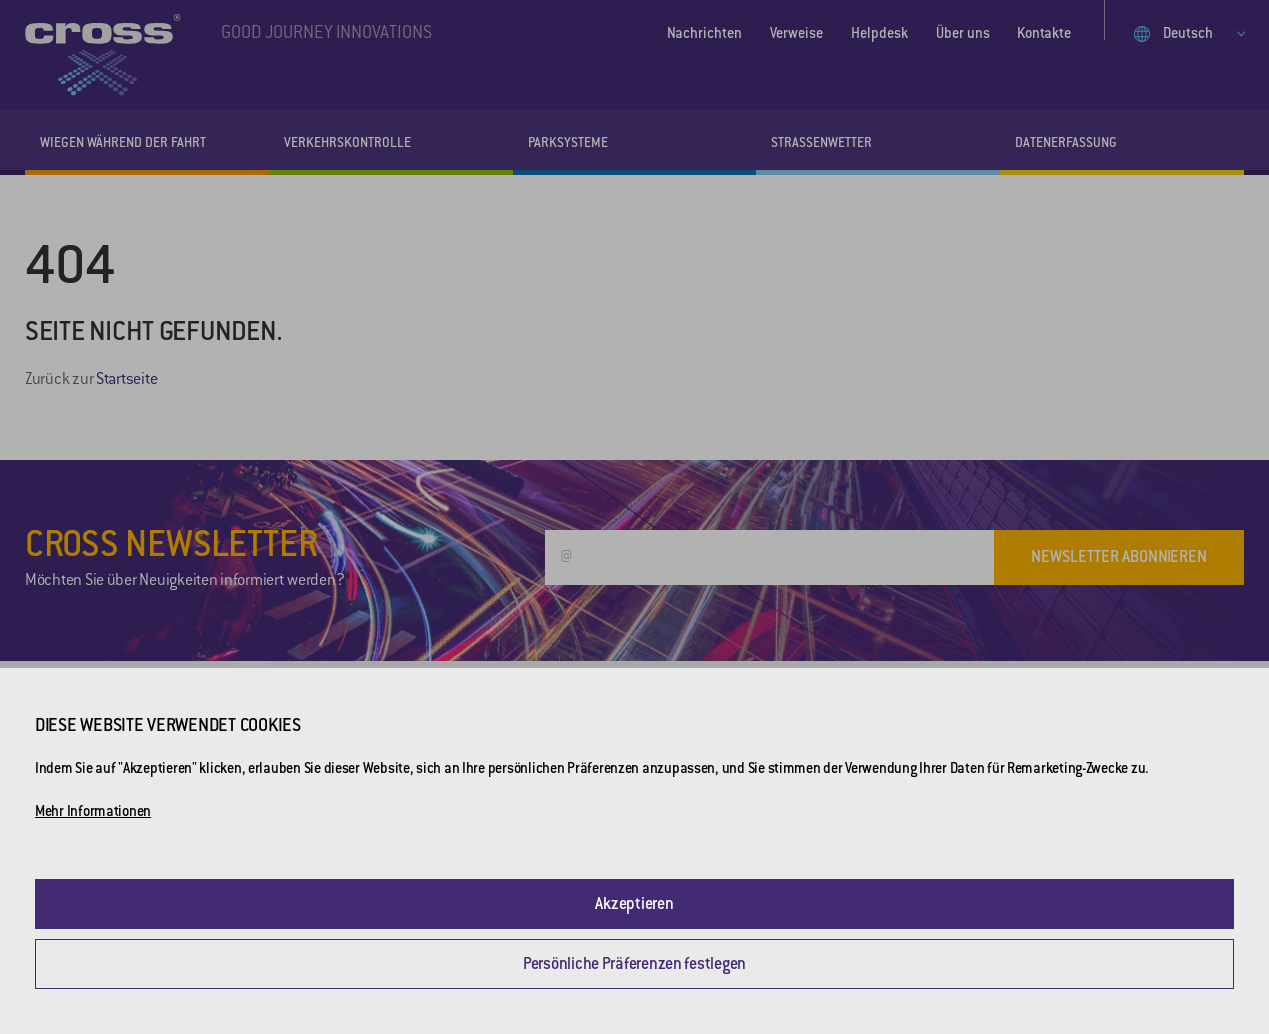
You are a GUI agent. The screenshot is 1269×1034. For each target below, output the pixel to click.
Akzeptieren (634, 903)
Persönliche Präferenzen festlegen (634, 963)
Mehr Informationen (93, 811)
